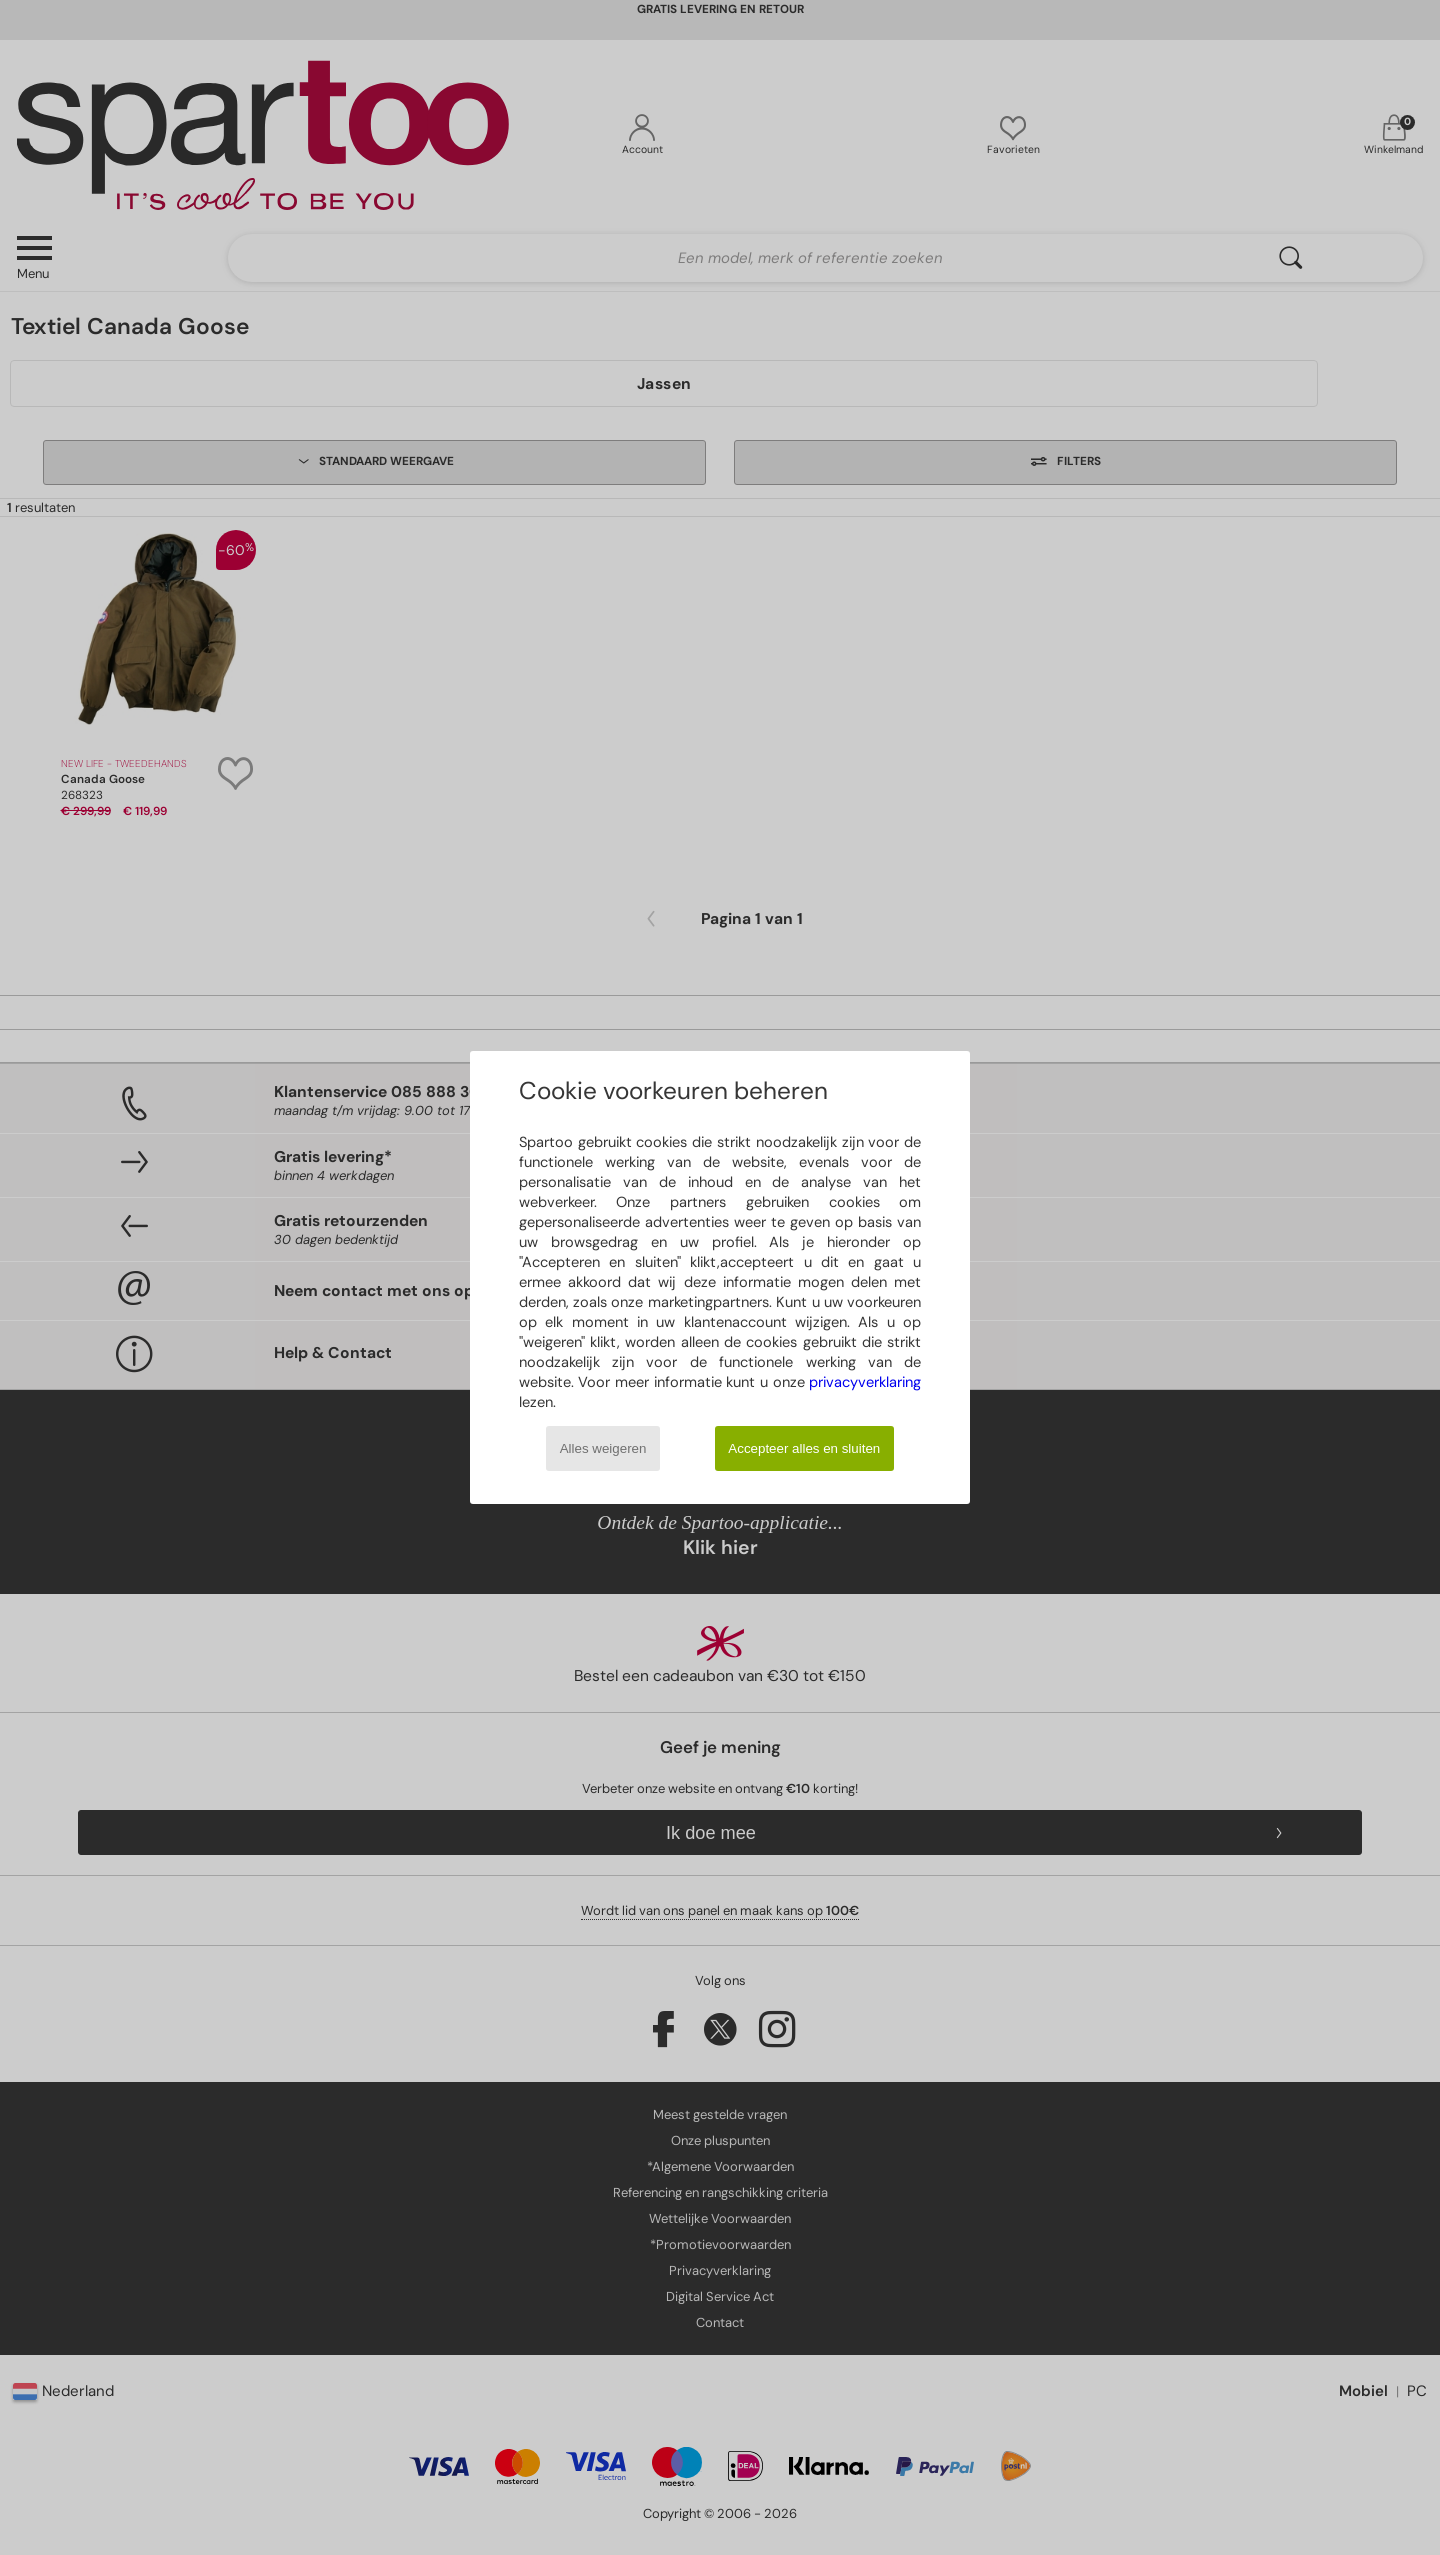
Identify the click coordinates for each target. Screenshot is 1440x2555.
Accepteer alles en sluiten (804, 1448)
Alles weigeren (603, 1448)
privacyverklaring (865, 1382)
